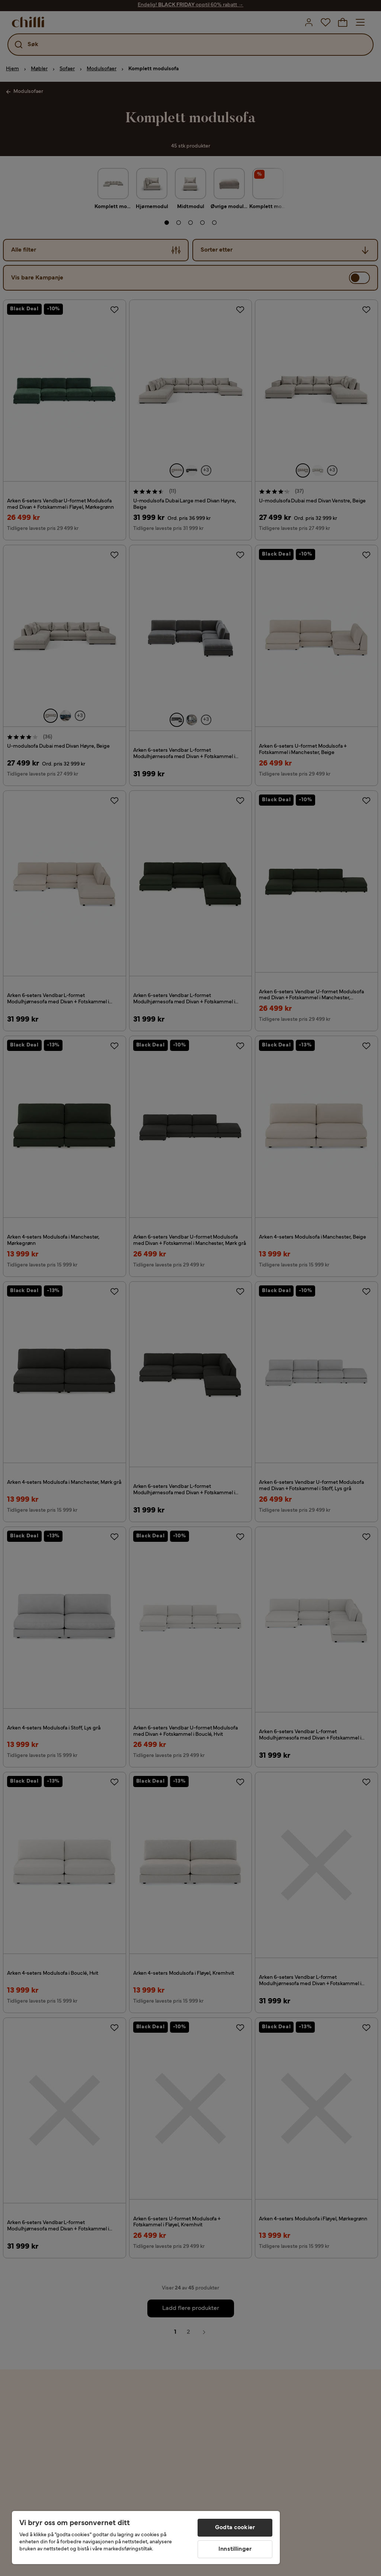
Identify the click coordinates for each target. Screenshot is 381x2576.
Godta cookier (235, 2527)
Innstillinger (235, 2549)
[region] (146, 2537)
